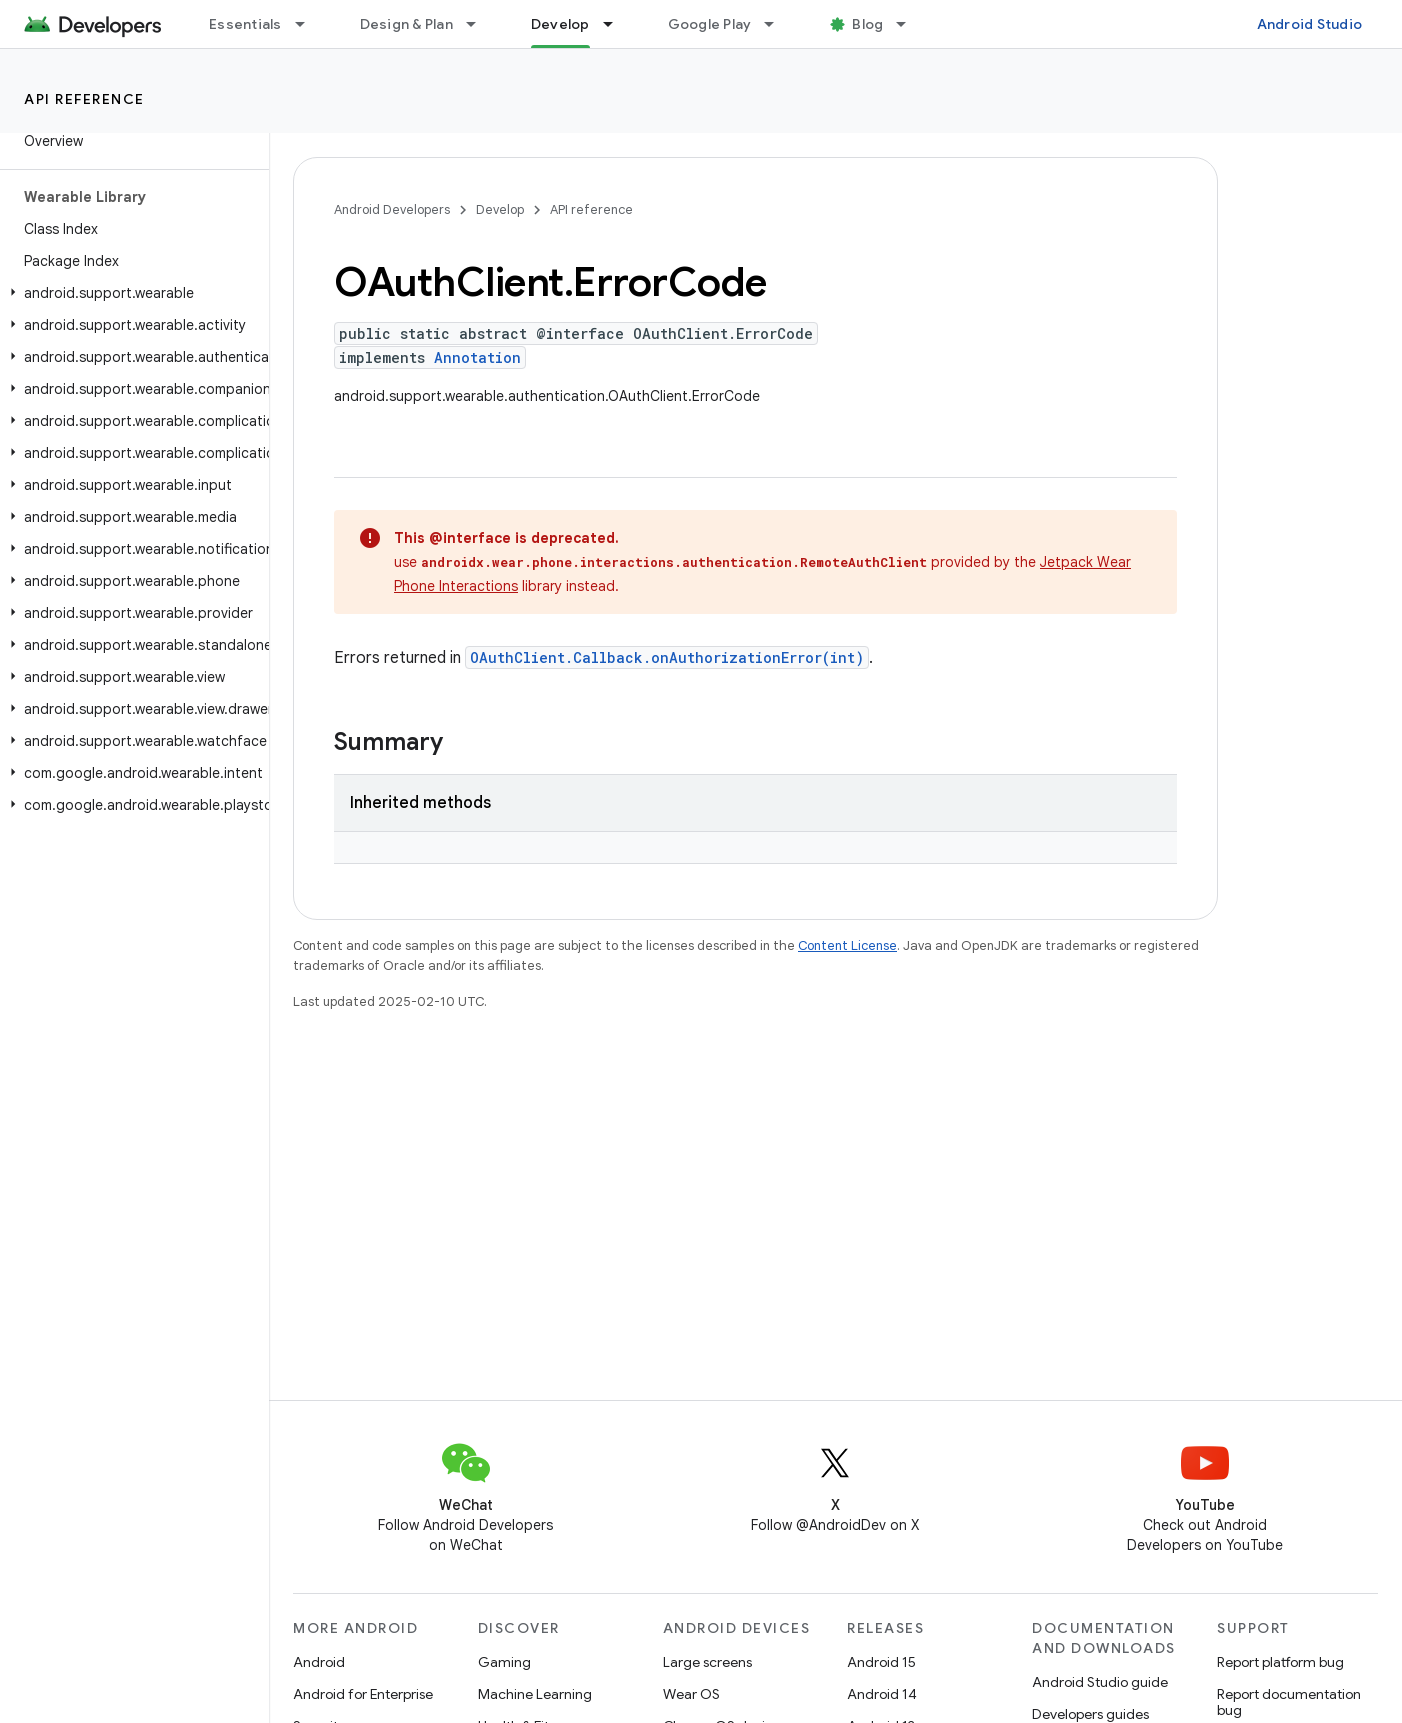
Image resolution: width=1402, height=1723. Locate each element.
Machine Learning (535, 1694)
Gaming (504, 1662)
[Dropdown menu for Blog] (910, 24)
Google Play (710, 24)
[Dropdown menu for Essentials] (309, 24)
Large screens (707, 1662)
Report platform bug (1280, 1662)
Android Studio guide (1100, 1682)
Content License (847, 945)
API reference (84, 99)
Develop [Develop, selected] (560, 24)
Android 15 (881, 1662)
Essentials (245, 24)
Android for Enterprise (363, 1694)
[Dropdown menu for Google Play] (778, 24)
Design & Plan (406, 24)
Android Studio (1310, 24)
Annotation (477, 357)
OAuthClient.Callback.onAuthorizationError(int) (667, 657)
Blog (867, 24)
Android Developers (392, 209)
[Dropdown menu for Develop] (617, 24)
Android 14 (882, 1694)
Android (319, 1662)
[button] (130, 293)
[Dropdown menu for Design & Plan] (480, 24)
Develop (500, 209)
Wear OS (691, 1694)
